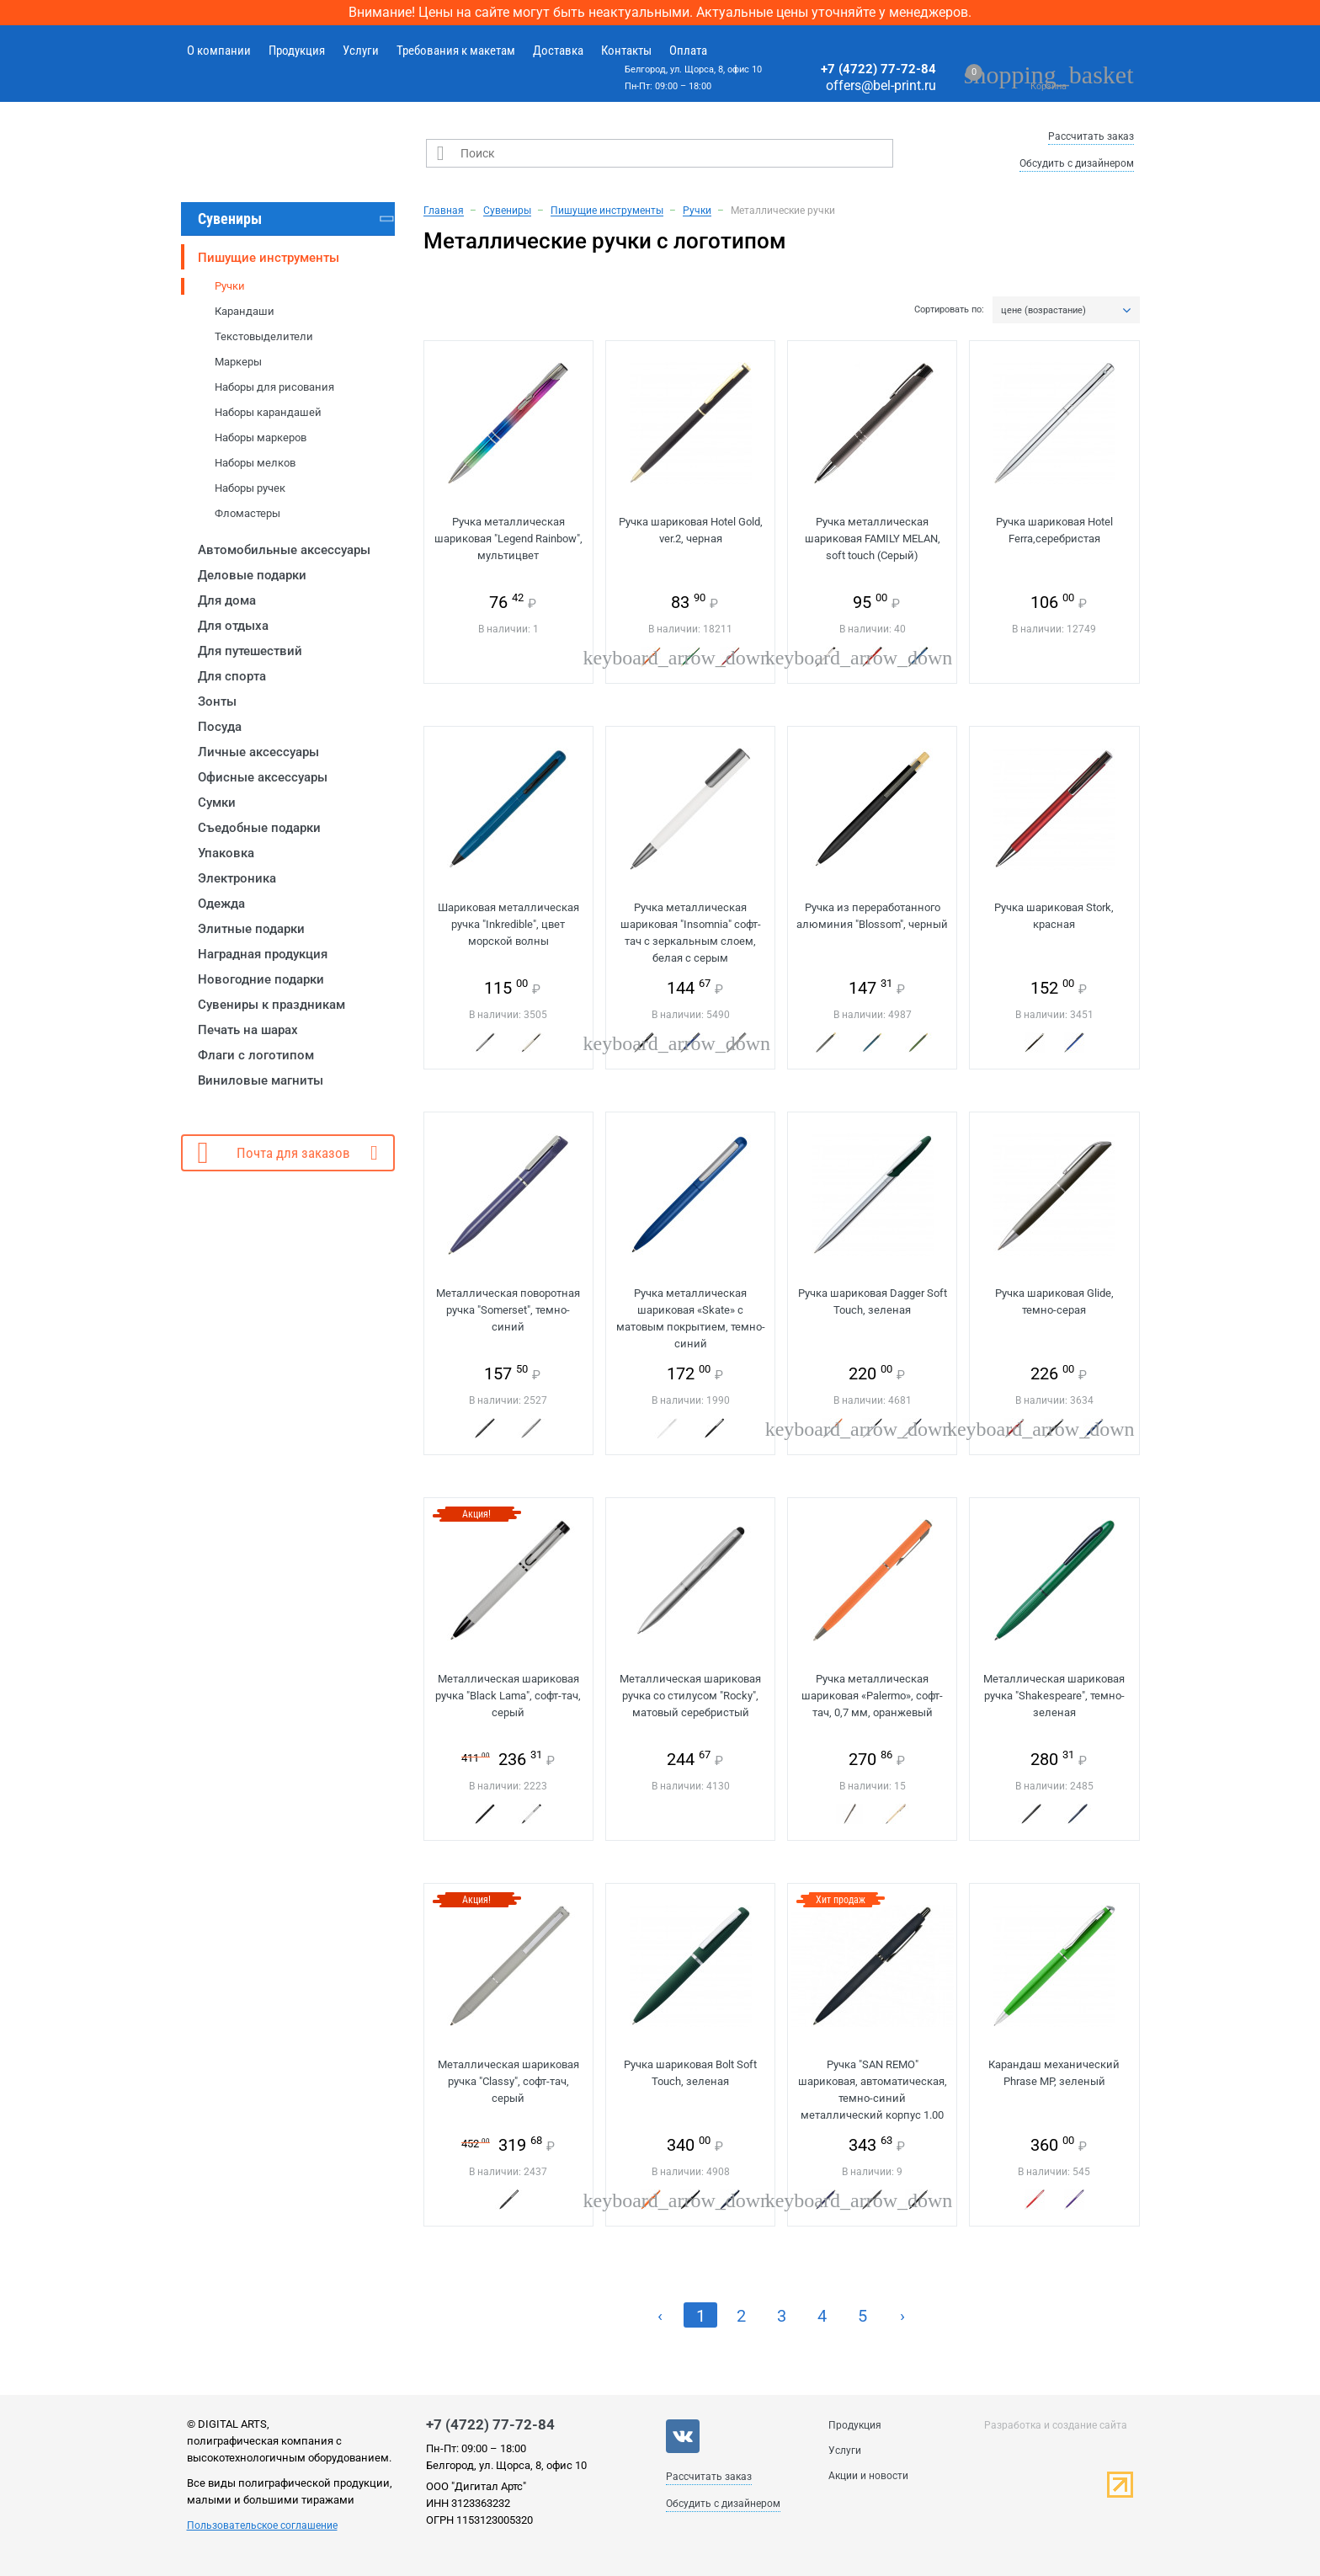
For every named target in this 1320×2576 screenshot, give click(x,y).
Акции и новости (868, 2476)
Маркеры (238, 361)
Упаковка (226, 853)
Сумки (217, 802)
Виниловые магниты (260, 1080)
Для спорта (232, 676)
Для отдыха (233, 625)
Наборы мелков (255, 462)
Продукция (297, 50)
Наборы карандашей (268, 412)
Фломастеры (247, 513)
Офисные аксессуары (262, 777)
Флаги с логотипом (256, 1055)
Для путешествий (250, 651)
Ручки (230, 286)
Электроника (237, 878)
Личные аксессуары (258, 752)
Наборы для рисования (274, 387)
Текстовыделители (264, 336)
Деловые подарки (252, 575)
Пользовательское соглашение (262, 2525)
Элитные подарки (251, 928)
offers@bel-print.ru (881, 85)
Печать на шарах (248, 1029)
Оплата (688, 50)
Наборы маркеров (260, 437)
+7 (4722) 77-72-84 (878, 69)
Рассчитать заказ (1091, 136)
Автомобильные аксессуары (284, 549)
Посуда (220, 726)
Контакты (626, 50)
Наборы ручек (250, 488)
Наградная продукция (262, 954)
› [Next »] (902, 2316)
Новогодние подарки (261, 979)
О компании (219, 50)
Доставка (558, 50)
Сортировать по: (949, 310)
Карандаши (244, 311)
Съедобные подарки (259, 827)
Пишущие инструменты (268, 257)
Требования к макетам (456, 50)
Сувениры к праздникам (271, 1004)
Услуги (361, 50)
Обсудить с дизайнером (1076, 163)
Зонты (217, 701)
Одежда (221, 903)
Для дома (227, 600)
